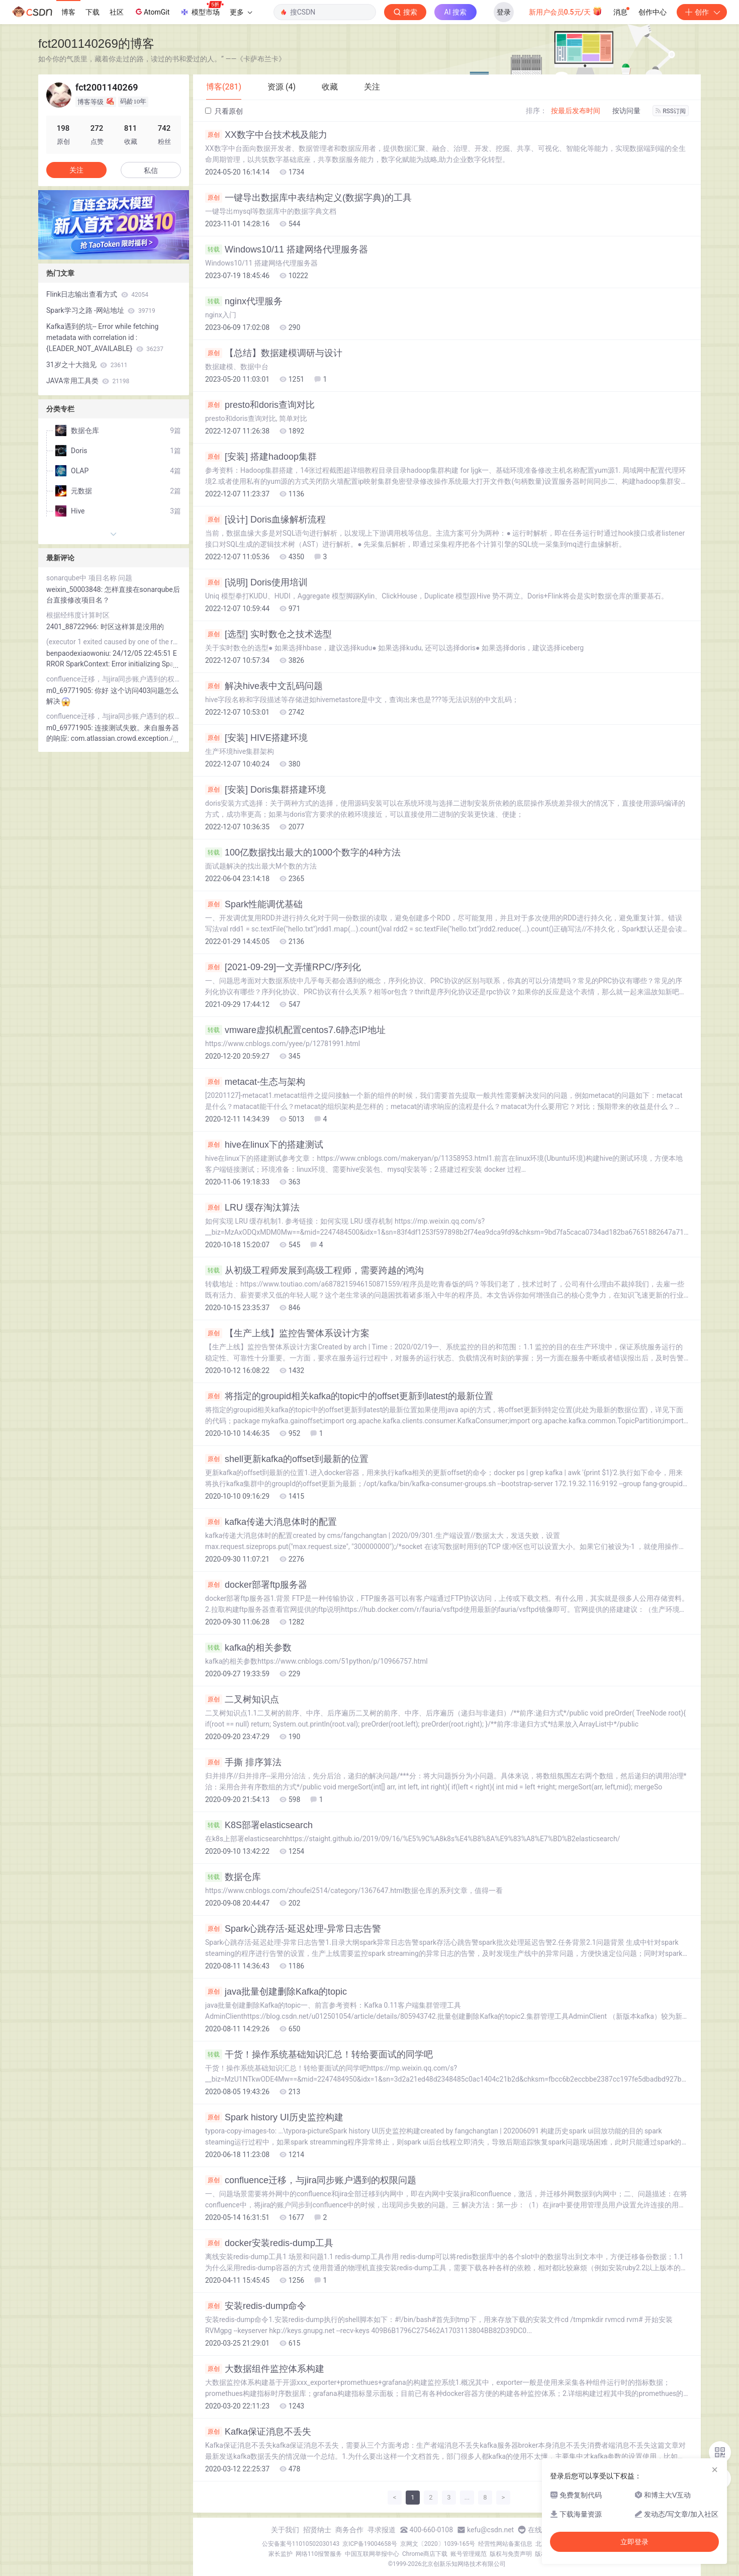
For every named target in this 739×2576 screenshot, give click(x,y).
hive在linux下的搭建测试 (264, 1145)
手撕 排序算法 (243, 1762)
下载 (92, 12)
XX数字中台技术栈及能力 (266, 135)
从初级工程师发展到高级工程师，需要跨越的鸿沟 (314, 1270)
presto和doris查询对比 (260, 405)
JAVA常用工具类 (87, 381)
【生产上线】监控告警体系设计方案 (287, 1333)
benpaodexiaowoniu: (79, 653)
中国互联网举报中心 (372, 2553)
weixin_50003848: (75, 589)
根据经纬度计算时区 (78, 615)
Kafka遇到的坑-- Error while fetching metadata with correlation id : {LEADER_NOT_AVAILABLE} (104, 337)
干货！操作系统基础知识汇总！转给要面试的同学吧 (319, 2054)
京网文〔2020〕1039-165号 (438, 2543)
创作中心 (652, 12)
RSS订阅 (671, 111)
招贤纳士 (317, 2530)
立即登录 (634, 2542)
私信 (151, 170)
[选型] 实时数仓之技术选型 (268, 634)
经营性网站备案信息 (505, 2543)
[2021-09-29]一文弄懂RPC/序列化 (283, 967)
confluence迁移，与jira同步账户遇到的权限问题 (310, 2180)
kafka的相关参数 (248, 1648)
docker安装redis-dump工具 (269, 2243)
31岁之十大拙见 (86, 365)
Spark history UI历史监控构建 (274, 2117)
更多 (241, 12)
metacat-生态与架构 (255, 1082)
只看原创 (224, 111)
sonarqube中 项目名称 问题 (89, 578)
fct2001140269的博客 (96, 43)
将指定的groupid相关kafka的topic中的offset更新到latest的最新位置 (349, 1396)
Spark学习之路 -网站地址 (100, 310)
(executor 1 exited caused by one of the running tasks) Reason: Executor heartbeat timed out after (113, 642)
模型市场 (201, 9)
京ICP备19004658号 (369, 2543)
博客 (68, 12)
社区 (117, 12)
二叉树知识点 (242, 1699)
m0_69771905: (70, 690)
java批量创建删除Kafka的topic (276, 1992)
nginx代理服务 (244, 301)
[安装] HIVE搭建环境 (256, 738)
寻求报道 (381, 2530)
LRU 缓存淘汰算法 (252, 1208)
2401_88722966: (73, 627)
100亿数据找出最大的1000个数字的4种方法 (303, 852)
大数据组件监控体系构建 (264, 2369)
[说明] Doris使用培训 (256, 582)
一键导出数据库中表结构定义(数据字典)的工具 (308, 198)
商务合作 (349, 2530)
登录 (504, 12)
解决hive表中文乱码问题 (264, 686)
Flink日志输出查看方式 (97, 294)
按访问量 (626, 111)
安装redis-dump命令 (255, 2306)
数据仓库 (233, 1877)
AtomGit (151, 11)
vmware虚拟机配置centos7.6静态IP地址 (295, 1030)
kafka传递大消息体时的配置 (271, 1522)
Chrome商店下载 (424, 2553)
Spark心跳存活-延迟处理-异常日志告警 (293, 1929)
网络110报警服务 (319, 2553)
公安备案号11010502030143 (300, 2543)
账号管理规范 (468, 2553)
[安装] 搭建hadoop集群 (261, 457)
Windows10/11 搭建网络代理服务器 (286, 249)
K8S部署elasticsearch (259, 1825)
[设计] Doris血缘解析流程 (265, 519)
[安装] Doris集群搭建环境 (265, 790)
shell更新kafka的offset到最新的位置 (286, 1459)
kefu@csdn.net (490, 2530)
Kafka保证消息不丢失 (258, 2432)
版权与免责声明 (511, 2553)
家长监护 (280, 2553)
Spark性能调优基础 (254, 904)
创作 (702, 12)
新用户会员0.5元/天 (566, 11)
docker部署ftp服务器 (256, 1585)
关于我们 (285, 2530)
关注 (76, 170)
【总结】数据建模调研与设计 (273, 353)
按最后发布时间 (575, 111)
